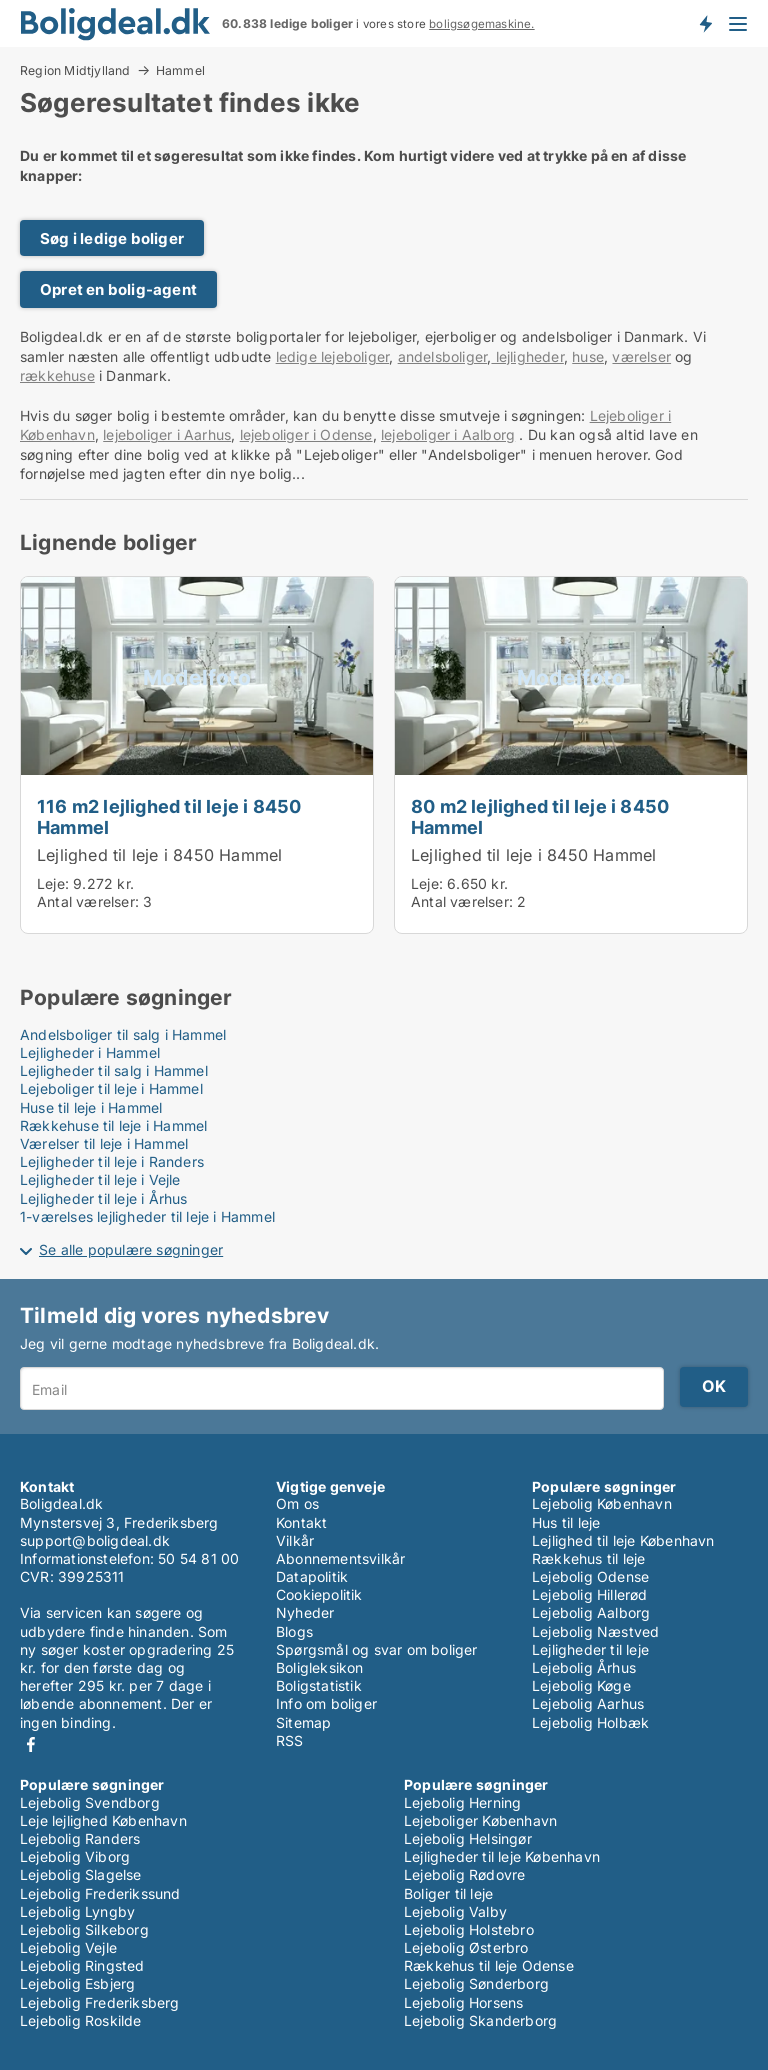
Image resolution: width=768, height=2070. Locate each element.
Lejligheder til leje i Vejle (100, 1179)
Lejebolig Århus (584, 1667)
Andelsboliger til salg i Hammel (123, 1034)
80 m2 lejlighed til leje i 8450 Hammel (540, 816)
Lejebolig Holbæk (590, 1722)
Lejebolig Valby (455, 1911)
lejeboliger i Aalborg (448, 434)
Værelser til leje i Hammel (104, 1143)
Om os (297, 1503)
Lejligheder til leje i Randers (112, 1161)
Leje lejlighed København (103, 1820)
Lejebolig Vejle (68, 1947)
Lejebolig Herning (462, 1802)
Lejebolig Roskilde (81, 2020)
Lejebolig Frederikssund (100, 1893)
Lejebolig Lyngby (77, 1911)
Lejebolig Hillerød (590, 1594)
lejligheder (527, 356)
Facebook (31, 1744)
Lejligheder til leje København (502, 1856)
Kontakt (301, 1522)
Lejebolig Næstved (595, 1631)
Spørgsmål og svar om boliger (377, 1649)
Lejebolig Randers (80, 1838)
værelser (641, 356)
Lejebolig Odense (590, 1576)
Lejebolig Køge (581, 1685)
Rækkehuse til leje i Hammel (113, 1125)
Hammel (180, 71)
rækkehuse (57, 375)
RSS (290, 1740)
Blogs (294, 1631)
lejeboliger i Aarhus (167, 434)
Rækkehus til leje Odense (489, 1965)
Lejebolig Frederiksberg (100, 2002)
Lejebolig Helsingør (468, 1838)
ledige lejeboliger (333, 356)
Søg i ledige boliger (112, 238)
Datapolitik (312, 1576)
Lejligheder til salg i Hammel (114, 1070)
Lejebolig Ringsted (82, 1965)
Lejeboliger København (480, 1820)
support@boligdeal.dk (95, 1540)
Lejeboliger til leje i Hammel (111, 1088)
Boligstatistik (319, 1685)
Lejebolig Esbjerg (77, 1983)
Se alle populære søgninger (131, 1249)
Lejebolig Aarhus (588, 1703)
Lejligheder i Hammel (90, 1052)
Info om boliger (326, 1703)
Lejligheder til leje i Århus (104, 1198)
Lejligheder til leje (590, 1649)
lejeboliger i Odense (306, 434)
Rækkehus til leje (588, 1558)
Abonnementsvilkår (340, 1558)
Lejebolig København (602, 1503)
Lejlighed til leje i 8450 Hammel (159, 855)
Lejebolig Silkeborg (84, 1929)
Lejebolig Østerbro (466, 1947)
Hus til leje (566, 1522)
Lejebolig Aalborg (591, 1612)
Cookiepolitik (319, 1594)
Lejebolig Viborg (75, 1856)
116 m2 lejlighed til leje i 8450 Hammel (169, 816)
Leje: (53, 883)
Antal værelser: (88, 901)
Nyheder (305, 1612)
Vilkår (295, 1540)
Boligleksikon (320, 1667)
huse (588, 356)
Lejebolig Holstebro (469, 1929)
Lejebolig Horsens (463, 2002)
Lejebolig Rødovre (464, 1874)
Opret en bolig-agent (118, 289)
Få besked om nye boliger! (705, 23)
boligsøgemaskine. (481, 24)
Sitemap (303, 1722)
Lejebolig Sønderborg (476, 1983)
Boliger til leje (448, 1893)
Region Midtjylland (75, 70)
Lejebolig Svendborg (90, 1802)
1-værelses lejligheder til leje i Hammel (147, 1216)
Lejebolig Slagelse (81, 1874)
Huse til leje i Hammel (91, 1107)
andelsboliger (443, 356)
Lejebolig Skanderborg (480, 2020)
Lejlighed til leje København (623, 1540)
